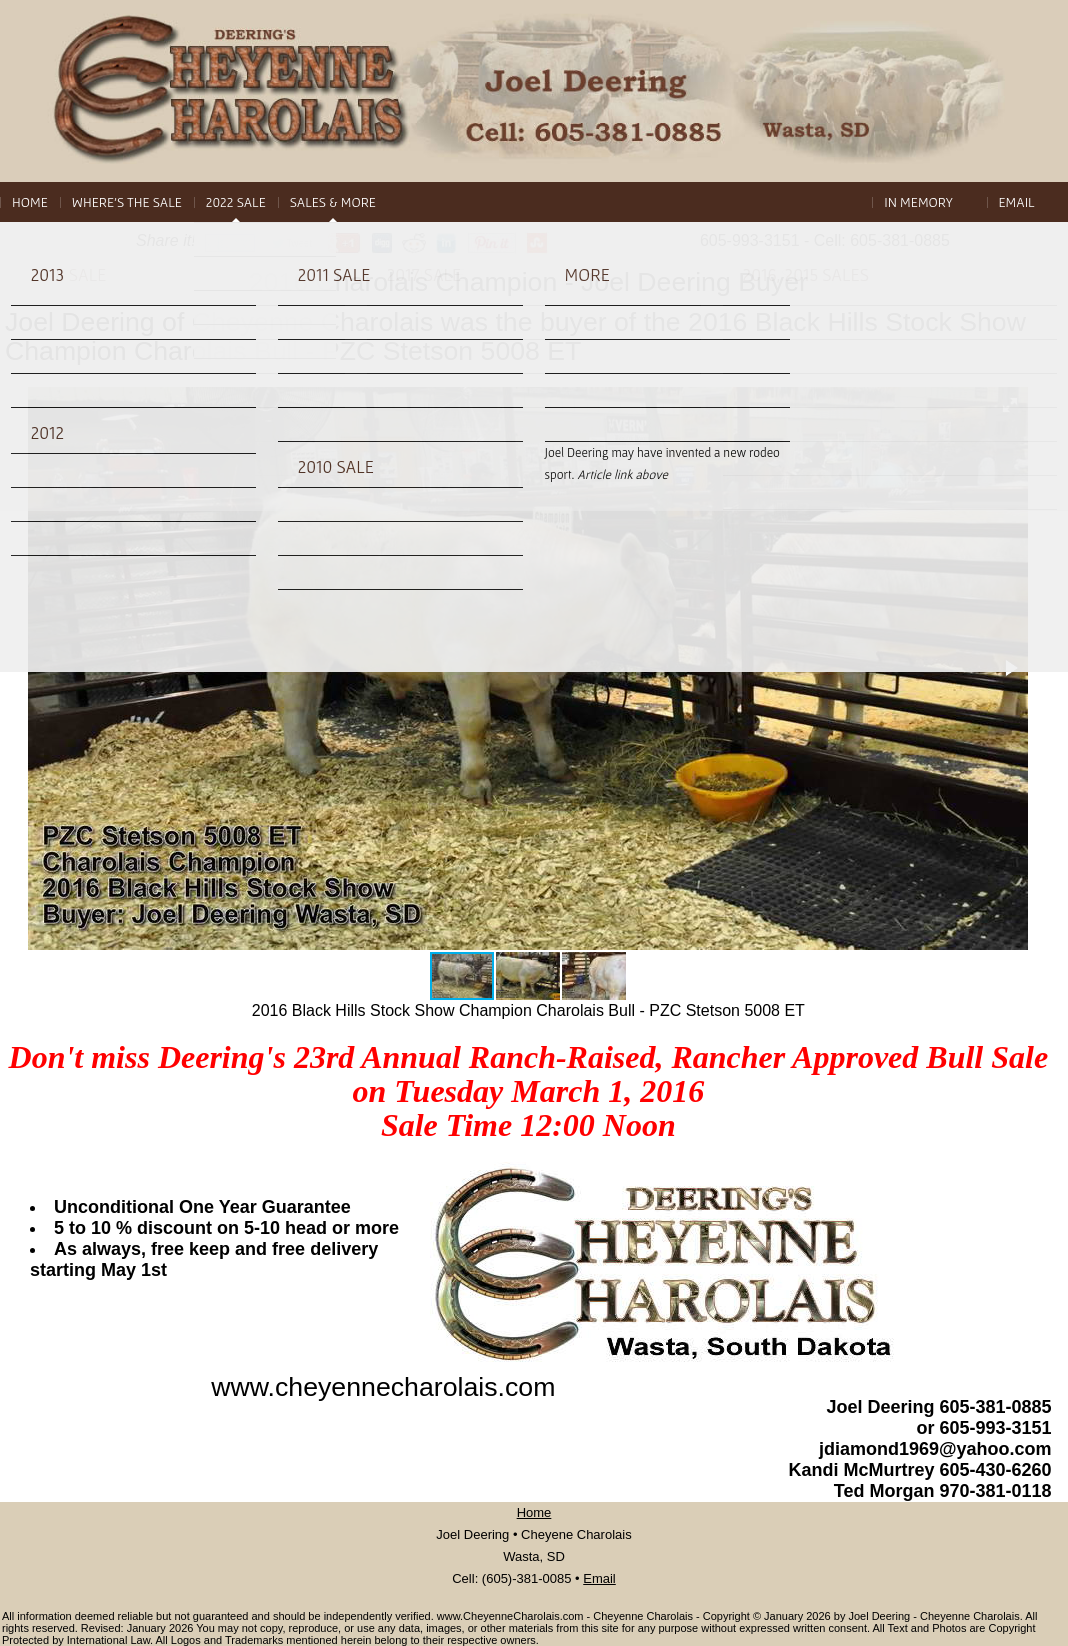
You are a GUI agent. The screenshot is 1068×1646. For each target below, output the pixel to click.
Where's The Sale (127, 202)
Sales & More (333, 202)
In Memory (918, 202)
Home (30, 202)
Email (1017, 202)
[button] (1010, 405)
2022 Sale (236, 202)
